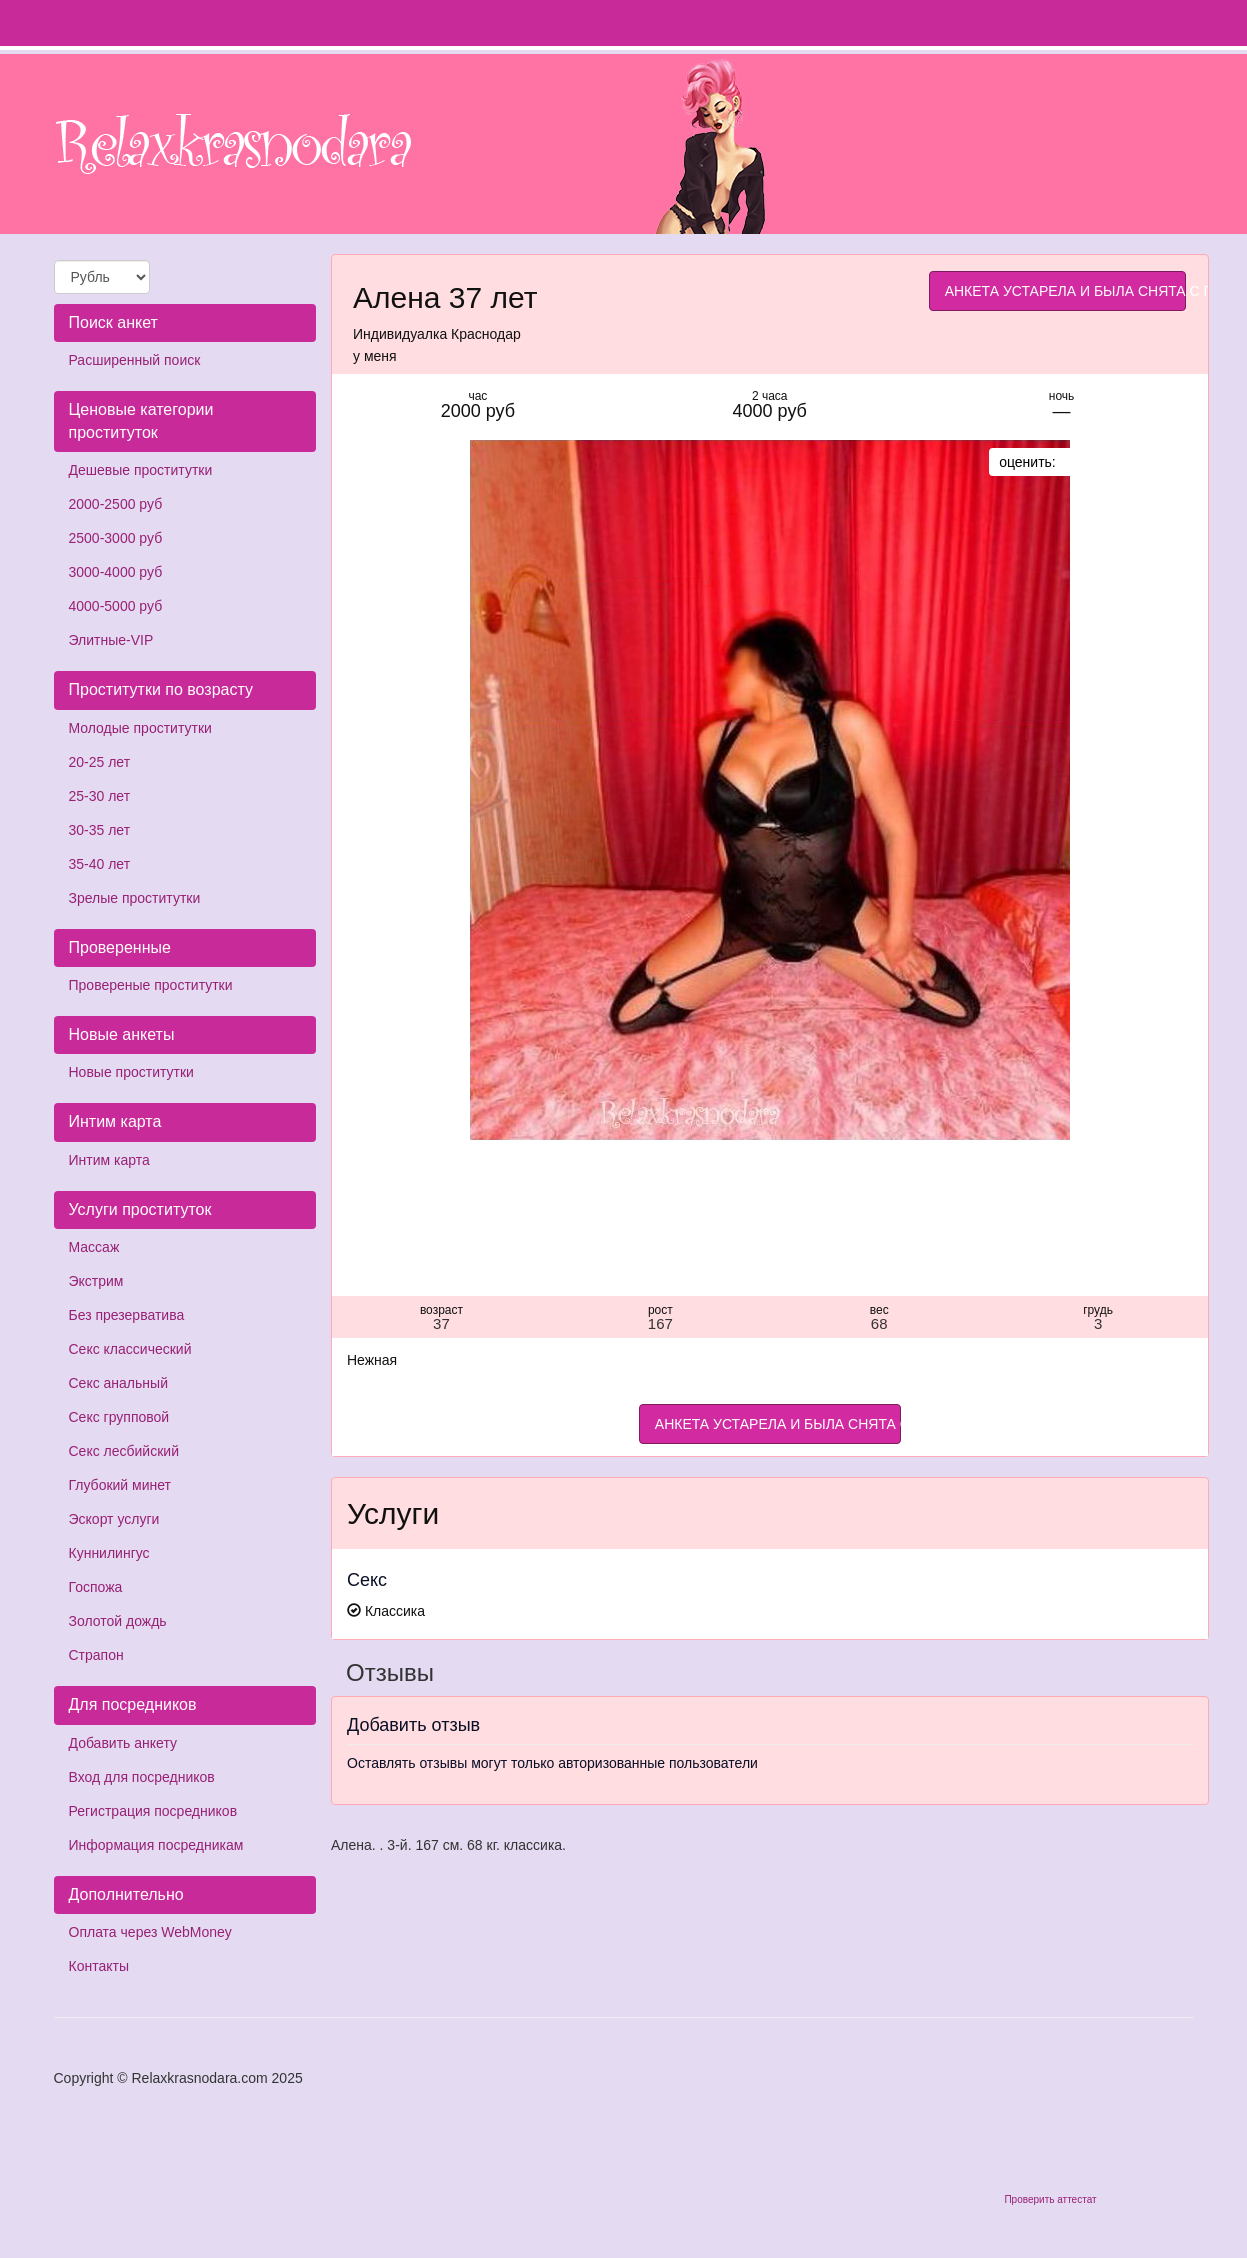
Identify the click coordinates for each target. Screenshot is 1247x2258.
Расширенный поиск (135, 360)
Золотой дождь (118, 1621)
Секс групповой (119, 1417)
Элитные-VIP (111, 640)
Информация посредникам (156, 1845)
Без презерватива (127, 1315)
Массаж (94, 1247)
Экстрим (96, 1281)
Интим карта (109, 1160)
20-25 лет (100, 762)
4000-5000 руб (116, 606)
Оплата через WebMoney (150, 1932)
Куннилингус (109, 1553)
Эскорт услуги (114, 1519)
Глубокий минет (120, 1485)
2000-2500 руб (116, 504)
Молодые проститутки (140, 728)
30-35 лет (100, 830)
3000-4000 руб (116, 572)
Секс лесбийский (124, 1451)
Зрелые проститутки (135, 898)
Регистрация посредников (153, 1811)
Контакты (99, 1966)
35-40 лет (100, 864)
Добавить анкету (123, 1743)
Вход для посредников (142, 1777)
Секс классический (130, 1349)
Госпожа (96, 1587)
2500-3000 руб (116, 538)
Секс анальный (118, 1383)
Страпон (96, 1655)
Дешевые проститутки (141, 470)
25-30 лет (100, 796)
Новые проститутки (131, 1072)
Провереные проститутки (151, 985)
